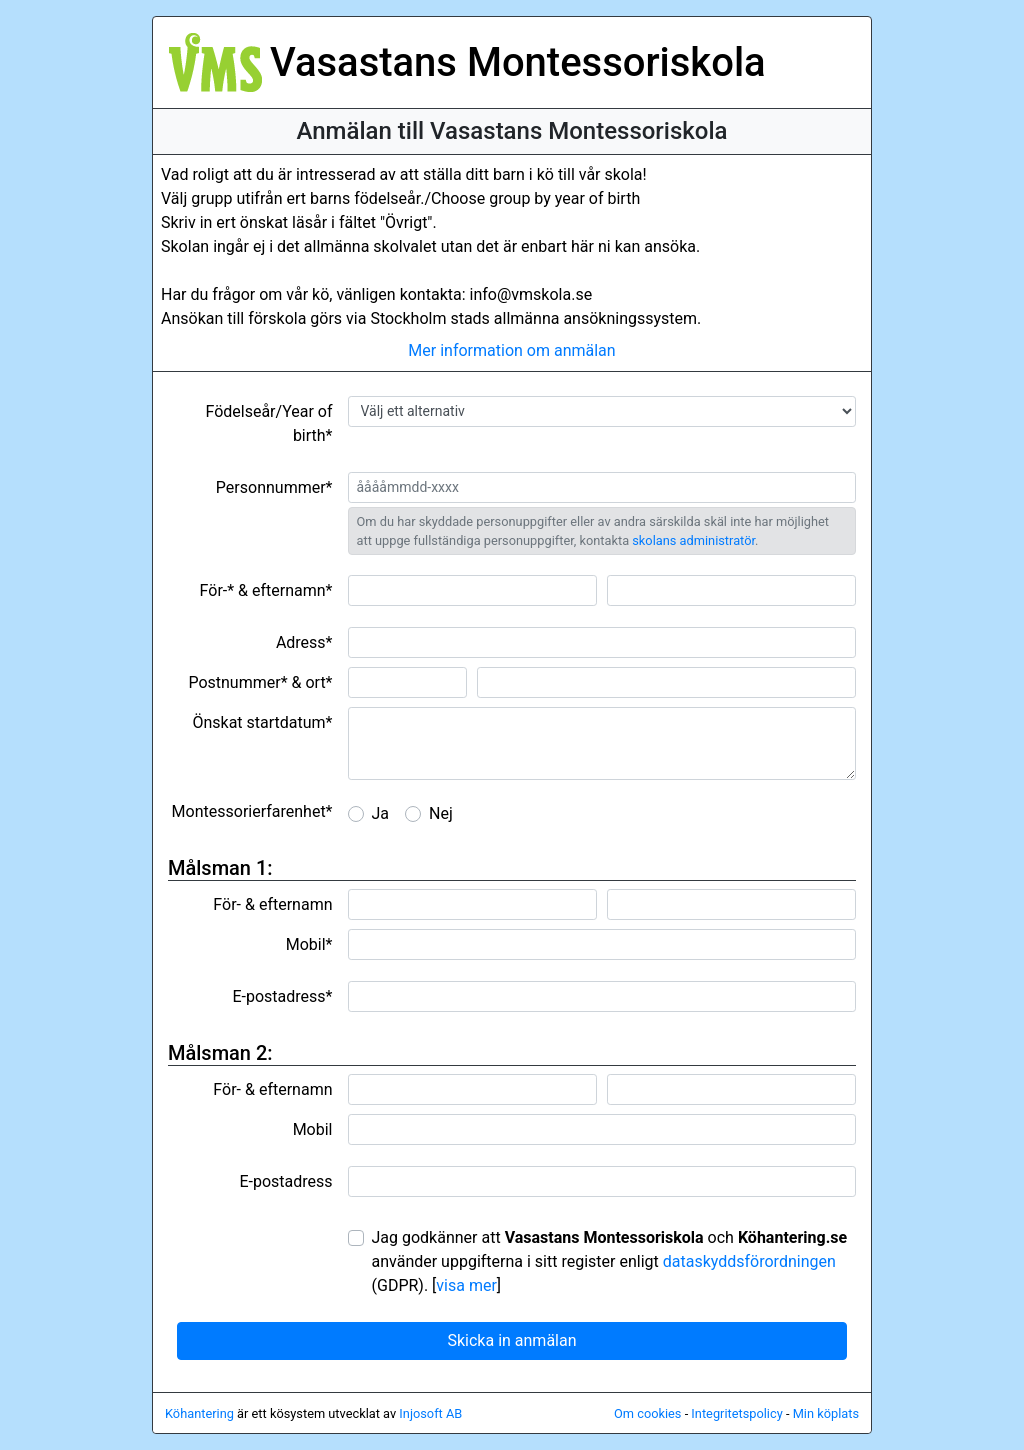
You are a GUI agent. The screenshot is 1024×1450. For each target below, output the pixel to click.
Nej (441, 813)
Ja (381, 813)
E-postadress (285, 1181)
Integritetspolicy (736, 1413)
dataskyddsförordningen (749, 1261)
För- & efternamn (272, 904)
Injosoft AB (430, 1413)
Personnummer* (274, 487)
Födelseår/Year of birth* (268, 423)
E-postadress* (282, 996)
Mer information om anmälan (511, 350)
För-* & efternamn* (266, 590)
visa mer (466, 1285)
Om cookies (647, 1413)
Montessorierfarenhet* (252, 811)
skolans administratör (693, 540)
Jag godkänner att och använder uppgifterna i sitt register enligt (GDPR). (610, 1261)
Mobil (313, 1129)
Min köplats (826, 1413)
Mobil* (309, 944)
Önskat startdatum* (262, 722)
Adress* (304, 642)
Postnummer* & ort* (260, 682)
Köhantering (199, 1413)
